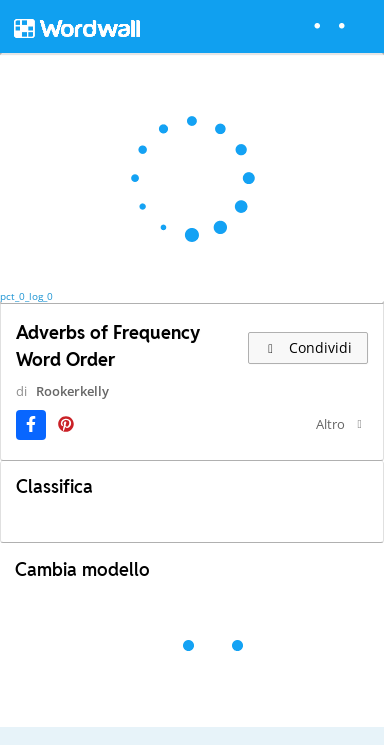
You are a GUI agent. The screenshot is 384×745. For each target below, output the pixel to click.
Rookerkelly (72, 391)
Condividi (308, 347)
